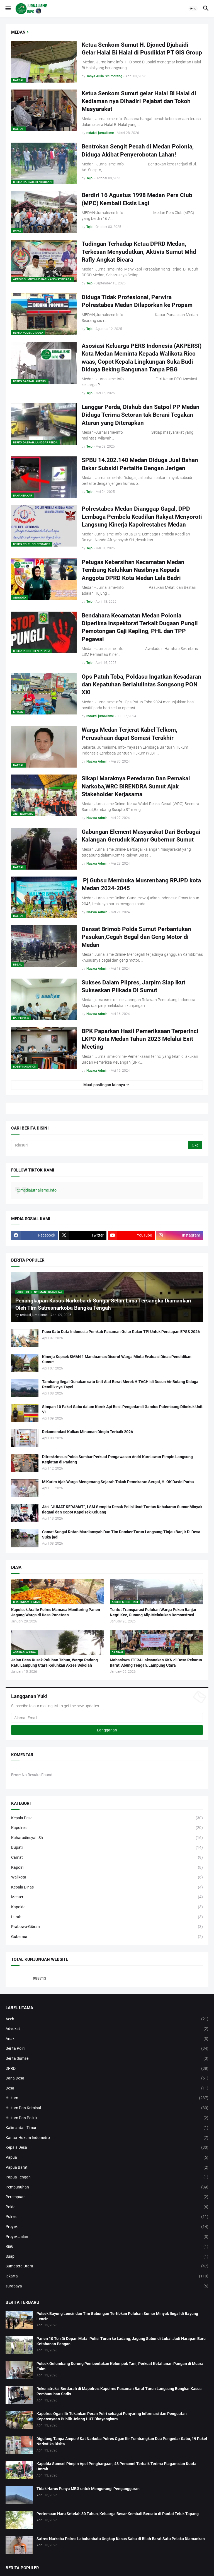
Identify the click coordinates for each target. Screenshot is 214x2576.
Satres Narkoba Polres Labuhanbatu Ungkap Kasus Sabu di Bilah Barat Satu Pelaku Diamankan (121, 2539)
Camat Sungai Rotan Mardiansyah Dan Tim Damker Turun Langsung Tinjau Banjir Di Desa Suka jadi (121, 1534)
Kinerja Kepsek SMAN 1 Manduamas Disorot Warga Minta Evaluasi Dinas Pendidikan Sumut (116, 1359)
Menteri (107, 1897)
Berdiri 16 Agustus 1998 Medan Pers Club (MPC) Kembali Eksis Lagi (137, 199)
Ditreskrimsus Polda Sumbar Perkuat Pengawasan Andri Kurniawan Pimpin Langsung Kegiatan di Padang (117, 1459)
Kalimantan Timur (107, 2128)
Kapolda (107, 1907)
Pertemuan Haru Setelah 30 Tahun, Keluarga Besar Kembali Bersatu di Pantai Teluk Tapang (118, 2514)
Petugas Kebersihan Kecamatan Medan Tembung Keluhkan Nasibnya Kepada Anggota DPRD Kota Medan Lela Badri (133, 570)
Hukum (107, 2098)
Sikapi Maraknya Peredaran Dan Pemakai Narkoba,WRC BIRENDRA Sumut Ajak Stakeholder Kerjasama (136, 786)
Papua (107, 2157)
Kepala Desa (107, 1818)
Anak (107, 2039)
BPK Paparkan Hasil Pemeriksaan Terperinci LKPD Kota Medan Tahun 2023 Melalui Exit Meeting (140, 1039)
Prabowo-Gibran (107, 1927)
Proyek (107, 2227)
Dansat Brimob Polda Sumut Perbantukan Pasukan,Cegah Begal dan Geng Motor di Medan (136, 937)
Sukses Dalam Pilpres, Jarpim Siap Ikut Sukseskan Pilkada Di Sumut (133, 986)
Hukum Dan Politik (107, 2118)
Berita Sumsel (107, 2058)
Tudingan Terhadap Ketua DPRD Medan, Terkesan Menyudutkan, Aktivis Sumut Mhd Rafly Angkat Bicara (139, 251)
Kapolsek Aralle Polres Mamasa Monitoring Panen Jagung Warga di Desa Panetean (55, 1612)
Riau (107, 2246)
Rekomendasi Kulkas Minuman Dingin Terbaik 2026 (87, 1432)
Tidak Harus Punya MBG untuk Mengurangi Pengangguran (88, 2488)
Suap (107, 2256)
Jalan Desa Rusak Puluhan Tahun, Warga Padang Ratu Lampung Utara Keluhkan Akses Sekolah (54, 1662)
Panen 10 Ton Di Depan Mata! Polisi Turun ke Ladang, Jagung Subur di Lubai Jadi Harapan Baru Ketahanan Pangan (121, 2341)
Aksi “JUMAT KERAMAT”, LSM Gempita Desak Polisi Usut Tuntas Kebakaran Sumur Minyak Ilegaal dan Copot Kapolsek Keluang (122, 1509)
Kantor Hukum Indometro (107, 2138)
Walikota (107, 1877)
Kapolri (107, 1867)
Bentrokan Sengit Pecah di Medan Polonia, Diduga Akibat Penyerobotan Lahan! (138, 150)
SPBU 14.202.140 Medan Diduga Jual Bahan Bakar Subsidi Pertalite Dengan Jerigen (140, 464)
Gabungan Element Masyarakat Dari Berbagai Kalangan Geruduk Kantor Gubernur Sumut (141, 835)
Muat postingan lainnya (104, 1085)
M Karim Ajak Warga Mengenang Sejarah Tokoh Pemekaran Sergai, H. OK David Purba (118, 1482)
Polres (107, 2217)
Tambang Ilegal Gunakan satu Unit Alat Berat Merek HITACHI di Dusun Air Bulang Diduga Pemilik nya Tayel (120, 1384)
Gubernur (107, 1937)
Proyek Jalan (107, 2237)
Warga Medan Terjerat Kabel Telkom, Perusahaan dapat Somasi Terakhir (129, 733)
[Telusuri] (100, 1145)
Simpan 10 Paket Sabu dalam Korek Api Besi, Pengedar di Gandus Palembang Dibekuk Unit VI (122, 1409)
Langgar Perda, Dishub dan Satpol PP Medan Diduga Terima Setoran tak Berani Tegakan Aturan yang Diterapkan (141, 415)
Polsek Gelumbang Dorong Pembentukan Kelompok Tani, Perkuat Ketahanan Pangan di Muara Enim (120, 2366)
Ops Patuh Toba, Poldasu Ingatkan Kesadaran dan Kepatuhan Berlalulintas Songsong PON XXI (141, 684)
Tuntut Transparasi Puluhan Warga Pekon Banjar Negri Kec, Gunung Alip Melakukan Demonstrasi (153, 1612)
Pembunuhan (107, 2187)
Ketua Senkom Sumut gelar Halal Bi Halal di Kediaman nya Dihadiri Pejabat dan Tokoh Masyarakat (139, 101)
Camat (107, 1857)
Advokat (107, 2029)
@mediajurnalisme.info (37, 1190)
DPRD (107, 2068)
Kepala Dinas (107, 1887)
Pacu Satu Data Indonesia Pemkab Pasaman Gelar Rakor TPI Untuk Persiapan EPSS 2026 (121, 1331)
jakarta (107, 2276)
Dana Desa (107, 2078)
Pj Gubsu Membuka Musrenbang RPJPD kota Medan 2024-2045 (141, 884)
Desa (107, 2088)
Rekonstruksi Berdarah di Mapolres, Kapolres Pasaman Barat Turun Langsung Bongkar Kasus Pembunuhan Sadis (119, 2391)
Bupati (107, 1847)
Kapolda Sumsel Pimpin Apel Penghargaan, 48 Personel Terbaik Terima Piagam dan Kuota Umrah (116, 2466)
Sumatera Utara (107, 2266)
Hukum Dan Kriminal (107, 2108)
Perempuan (107, 2197)
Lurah (107, 1917)
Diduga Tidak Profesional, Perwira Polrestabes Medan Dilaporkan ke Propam (137, 301)
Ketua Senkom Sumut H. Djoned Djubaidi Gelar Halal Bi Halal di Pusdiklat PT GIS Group (142, 48)
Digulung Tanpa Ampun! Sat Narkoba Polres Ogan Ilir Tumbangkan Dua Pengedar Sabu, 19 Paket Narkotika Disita (122, 2441)
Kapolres (107, 1828)
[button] (7, 8)
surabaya (107, 2286)
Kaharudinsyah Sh (107, 1838)
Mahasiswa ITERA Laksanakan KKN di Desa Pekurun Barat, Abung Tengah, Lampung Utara (156, 1662)
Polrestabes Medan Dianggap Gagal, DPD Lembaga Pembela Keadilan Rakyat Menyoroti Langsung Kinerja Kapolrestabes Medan (142, 516)
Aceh (107, 2019)
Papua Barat (107, 2167)
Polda (107, 2207)
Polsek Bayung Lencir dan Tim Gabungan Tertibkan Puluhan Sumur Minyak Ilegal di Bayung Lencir (117, 2316)
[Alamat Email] (107, 1718)
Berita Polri (107, 2048)
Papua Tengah (107, 2177)
